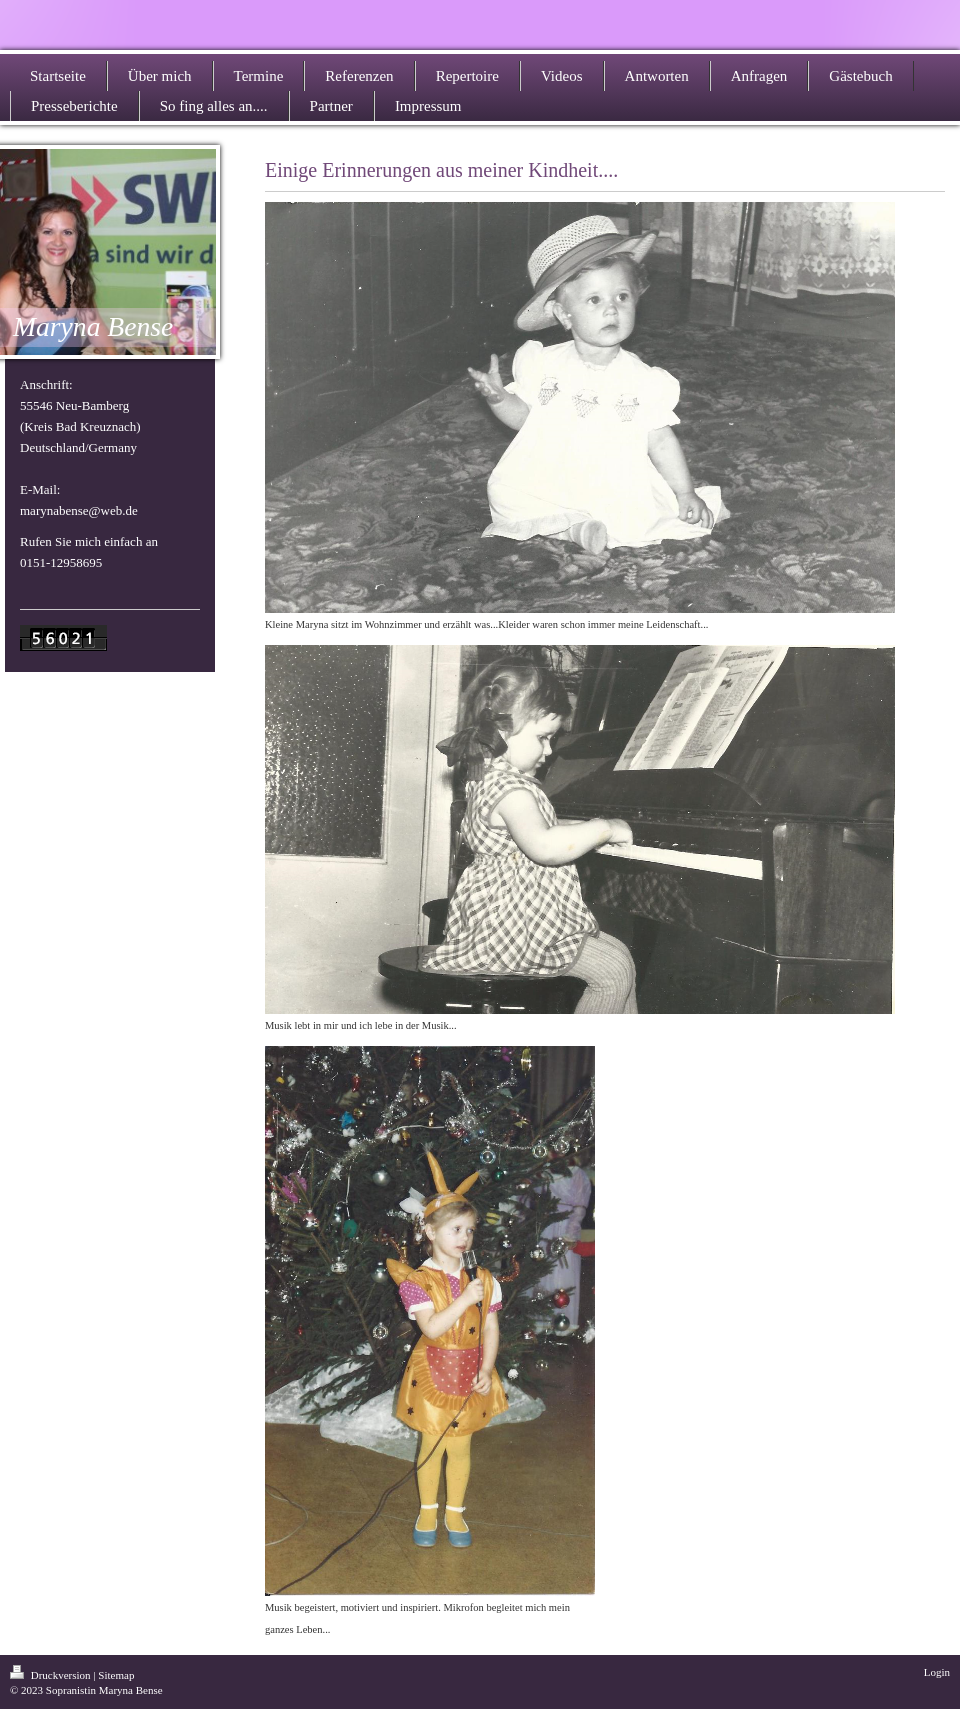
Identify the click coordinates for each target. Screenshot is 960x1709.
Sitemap (116, 1675)
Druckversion (51, 1675)
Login (937, 1672)
